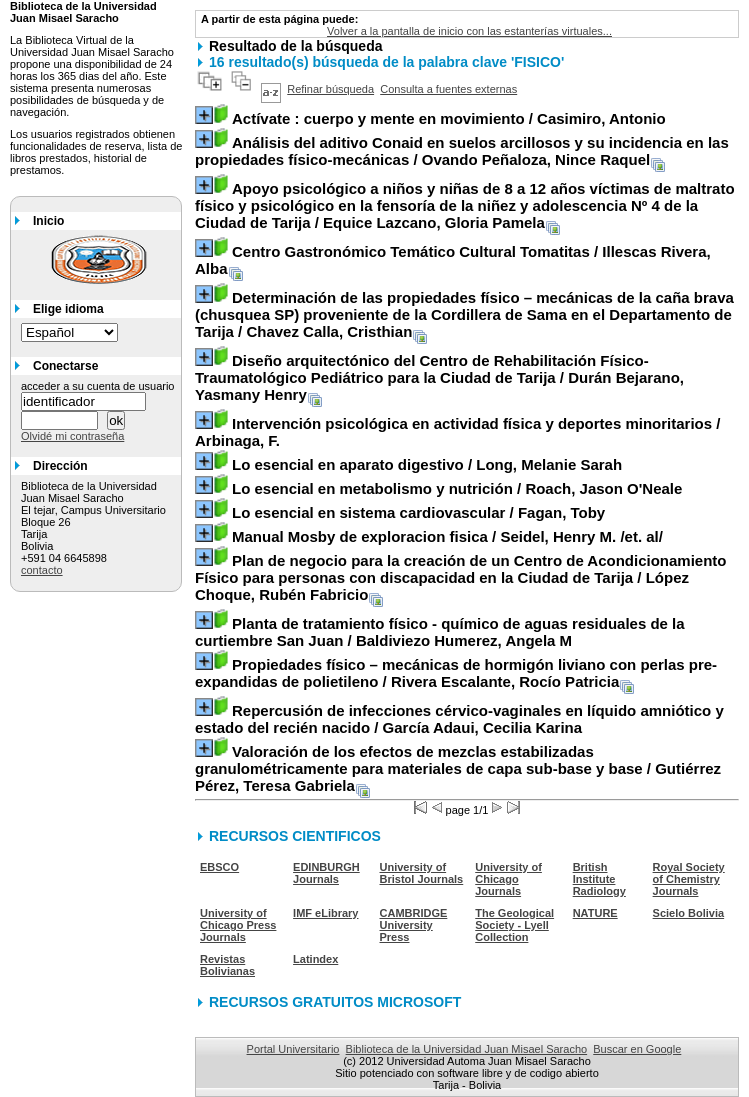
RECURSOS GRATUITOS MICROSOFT (335, 1002)
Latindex (315, 959)
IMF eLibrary (325, 913)
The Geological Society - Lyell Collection (514, 925)
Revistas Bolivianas (227, 965)
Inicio (48, 221)
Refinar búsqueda (330, 89)
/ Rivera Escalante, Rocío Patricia (456, 673)
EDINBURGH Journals (326, 873)
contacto (42, 570)
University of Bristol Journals (422, 873)
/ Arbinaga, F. (457, 432)
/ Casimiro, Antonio (449, 118)
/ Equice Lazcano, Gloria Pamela (465, 205)
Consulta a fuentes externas (448, 89)
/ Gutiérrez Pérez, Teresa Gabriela (458, 768)
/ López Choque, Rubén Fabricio (461, 577)
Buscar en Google (637, 1049)
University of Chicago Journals (508, 879)
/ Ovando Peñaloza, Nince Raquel (462, 151)
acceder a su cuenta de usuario (98, 386)
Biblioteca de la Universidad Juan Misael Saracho (467, 1049)
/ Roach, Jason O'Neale (457, 488)
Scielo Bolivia (689, 913)
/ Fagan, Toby (418, 512)
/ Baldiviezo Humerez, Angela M (440, 632)
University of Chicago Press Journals (238, 925)
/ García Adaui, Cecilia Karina (459, 719)
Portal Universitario (293, 1049)
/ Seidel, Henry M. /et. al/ (447, 536)
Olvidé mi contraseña (72, 436)
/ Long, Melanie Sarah (427, 464)
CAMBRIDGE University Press (414, 925)
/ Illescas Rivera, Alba (453, 260)
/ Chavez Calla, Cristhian (464, 314)
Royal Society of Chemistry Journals (689, 879)
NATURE (595, 913)
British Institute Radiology (599, 879)
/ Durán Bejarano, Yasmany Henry (439, 377)
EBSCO (219, 867)
